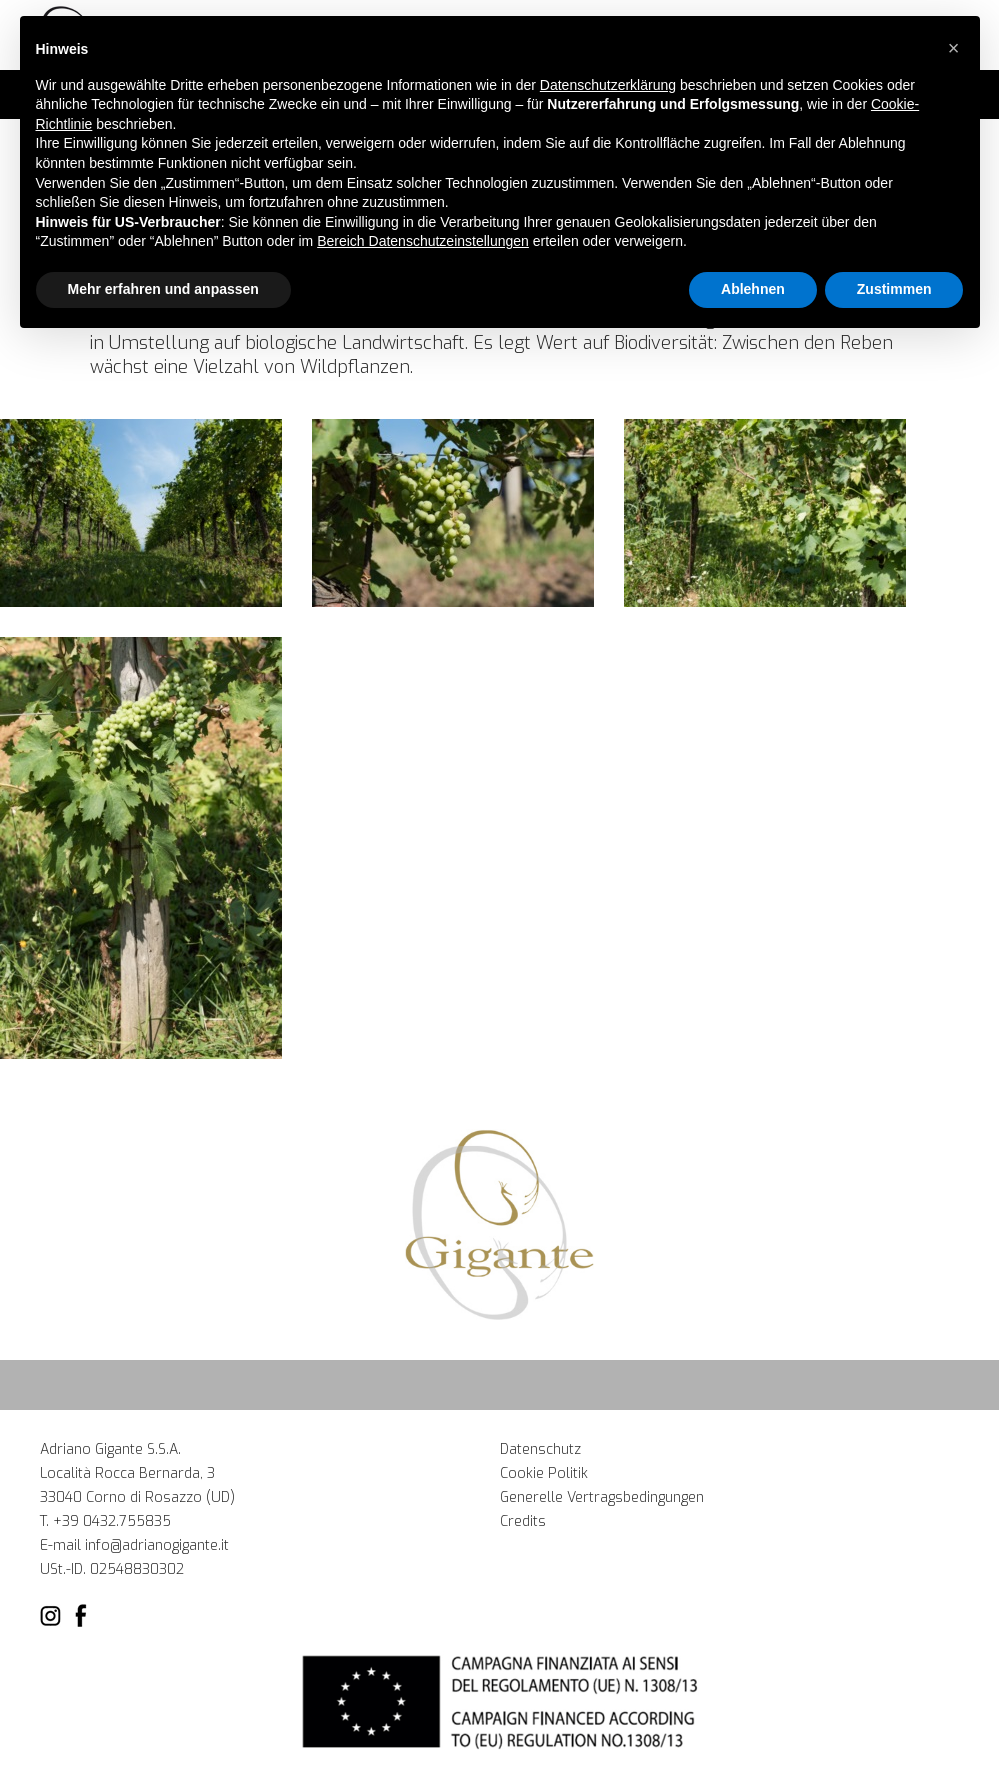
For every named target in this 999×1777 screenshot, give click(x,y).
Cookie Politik (544, 1473)
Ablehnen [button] (753, 289)
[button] (954, 48)
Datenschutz (540, 1449)
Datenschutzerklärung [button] (608, 85)
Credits (523, 1521)
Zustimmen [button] (894, 289)
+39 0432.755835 (112, 1521)
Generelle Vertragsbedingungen (602, 1497)
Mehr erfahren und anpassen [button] (163, 289)
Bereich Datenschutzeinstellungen (423, 241)
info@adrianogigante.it (157, 1545)
